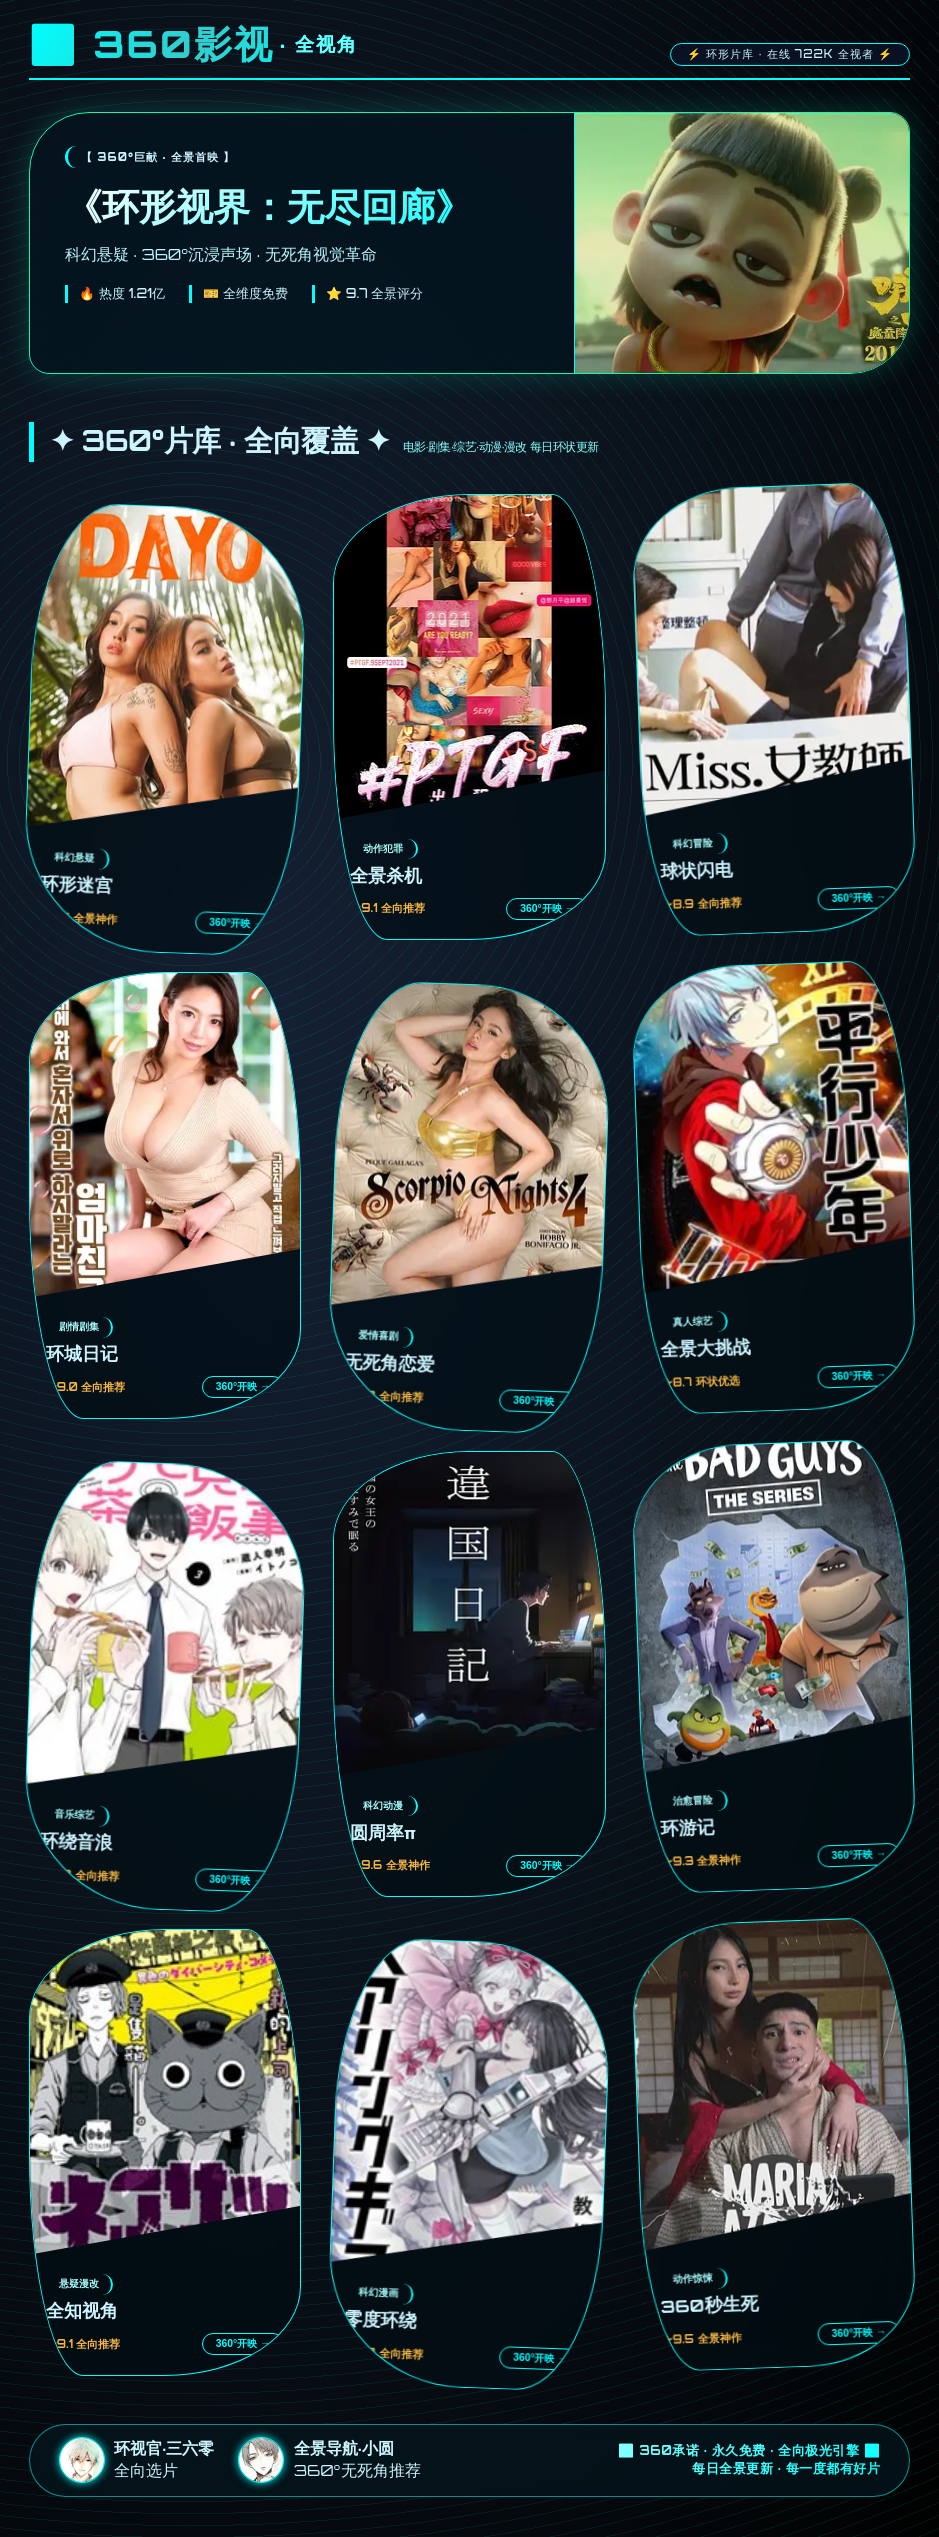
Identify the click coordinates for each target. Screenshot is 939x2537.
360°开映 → (236, 922)
